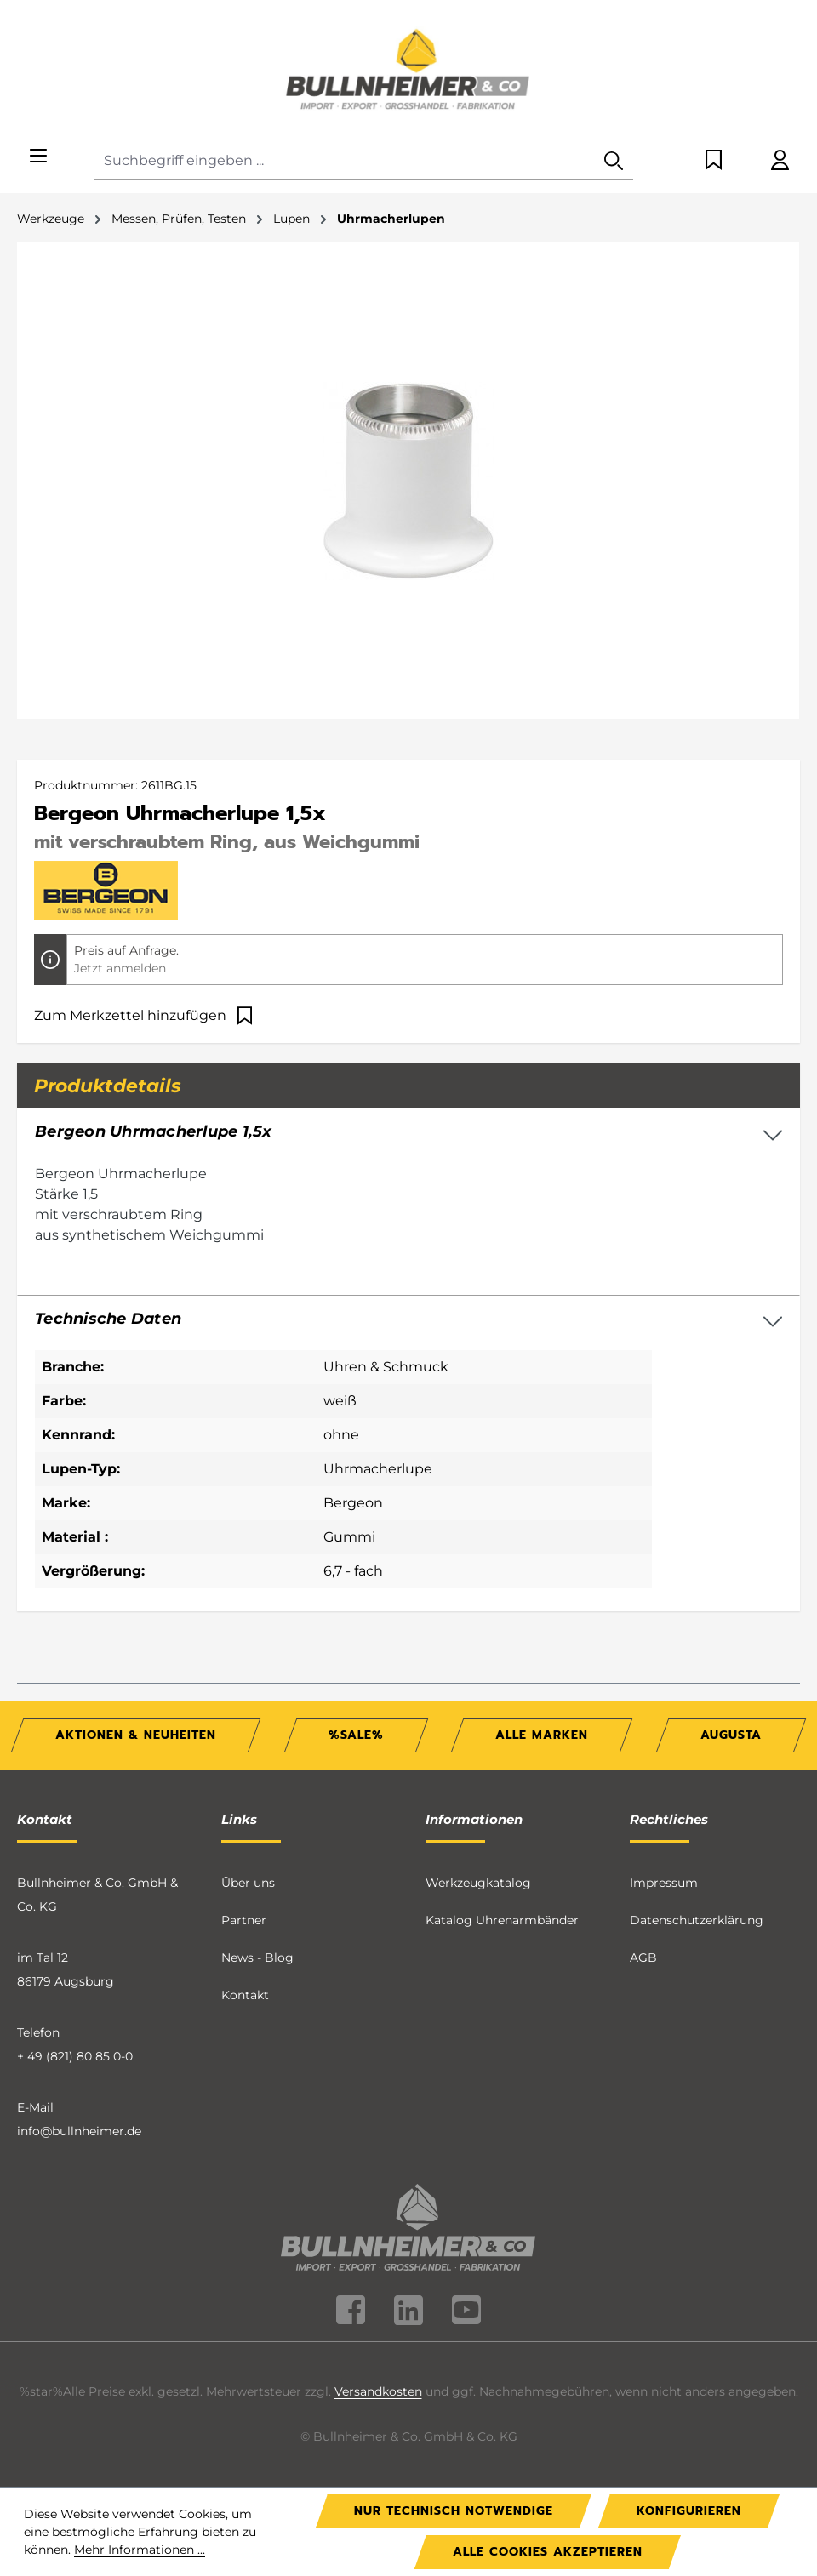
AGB (643, 1957)
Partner (243, 1920)
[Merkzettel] (713, 161)
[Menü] (38, 157)
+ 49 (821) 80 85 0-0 (75, 2056)
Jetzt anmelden (120, 968)
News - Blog (257, 1957)
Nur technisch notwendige (453, 2511)
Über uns (248, 1882)
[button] (408, 1319)
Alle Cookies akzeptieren (548, 2552)
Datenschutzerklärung (696, 1920)
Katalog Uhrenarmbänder (502, 1920)
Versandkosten (378, 2391)
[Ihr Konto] (780, 161)
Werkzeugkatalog (478, 1882)
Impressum (664, 1882)
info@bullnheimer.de (79, 2131)
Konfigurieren (689, 2511)
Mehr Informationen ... (139, 2549)
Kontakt (245, 1995)
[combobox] (344, 161)
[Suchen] (613, 161)
